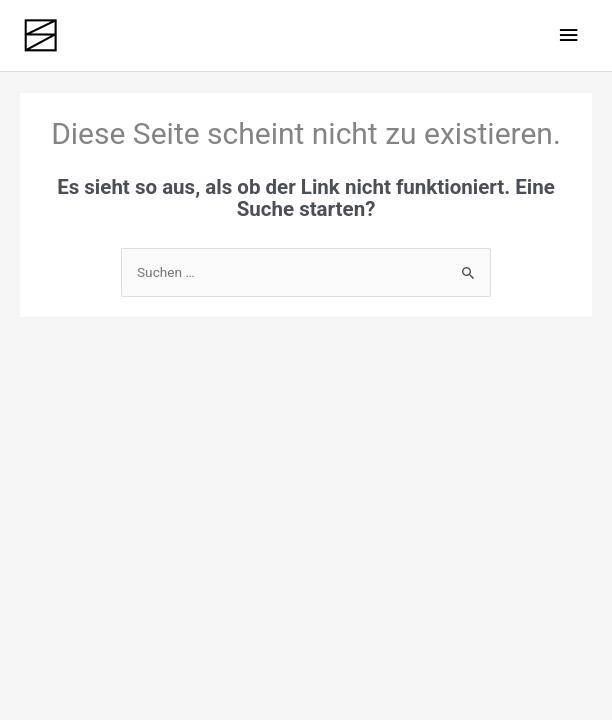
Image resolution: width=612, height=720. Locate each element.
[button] (569, 692)
